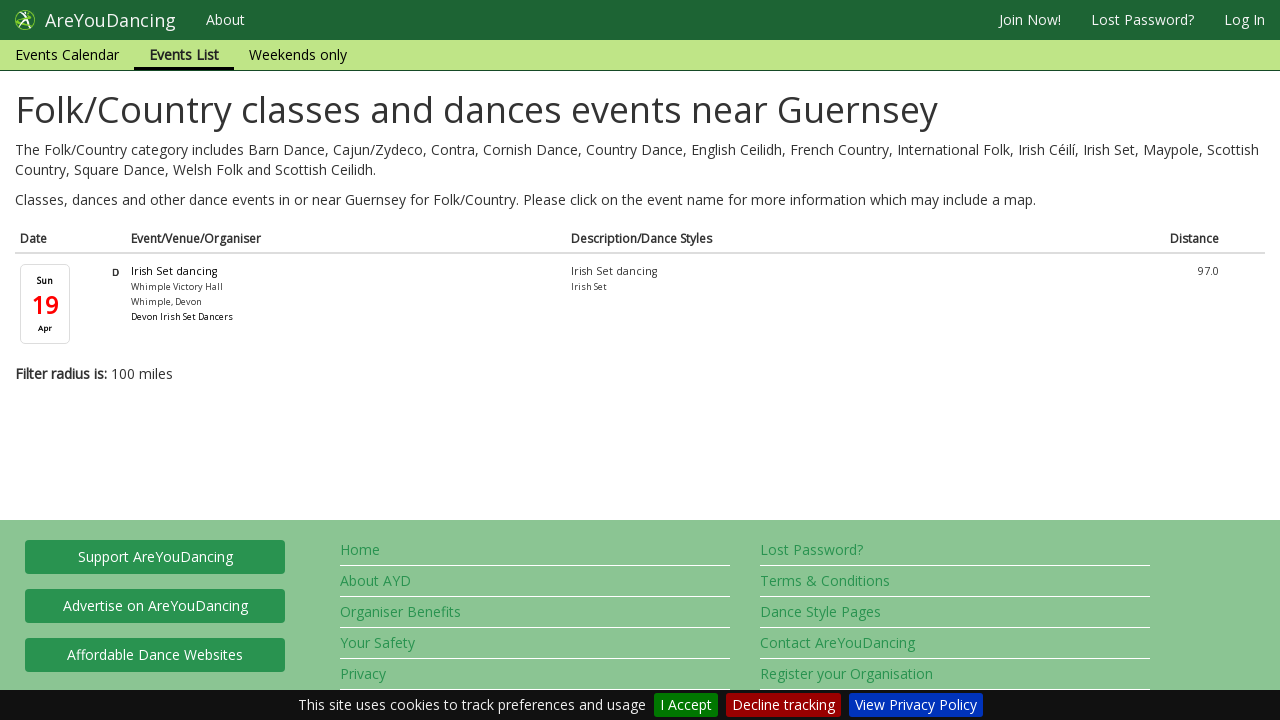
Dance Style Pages (820, 611)
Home (360, 549)
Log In (1244, 19)
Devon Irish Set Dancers (182, 316)
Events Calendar (67, 54)
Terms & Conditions (825, 580)
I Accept (686, 704)
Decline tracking (783, 704)
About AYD (375, 580)
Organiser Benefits (400, 611)
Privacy (363, 673)
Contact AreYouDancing (837, 642)
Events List (184, 54)
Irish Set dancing (174, 271)
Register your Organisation (846, 673)
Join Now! (1030, 19)
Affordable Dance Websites (155, 654)
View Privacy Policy (916, 704)
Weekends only (298, 54)
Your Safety (377, 642)
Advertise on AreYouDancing (155, 605)
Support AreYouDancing (155, 556)
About (225, 19)
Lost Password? (1142, 19)
